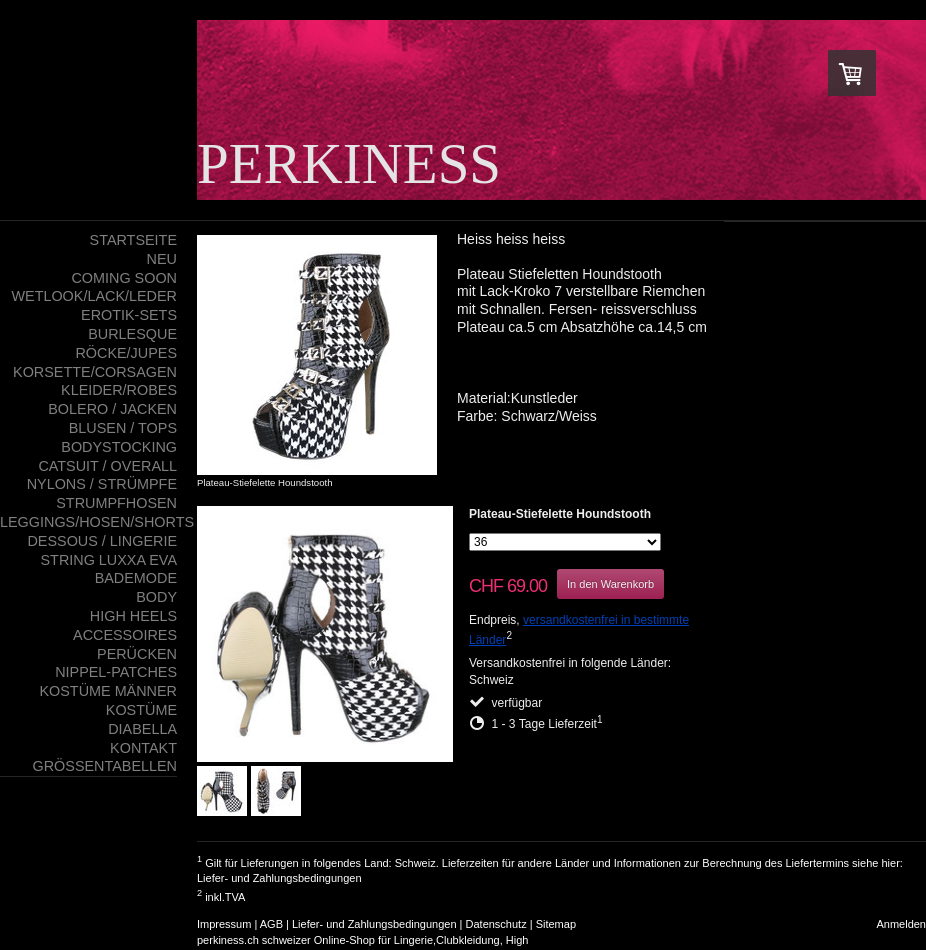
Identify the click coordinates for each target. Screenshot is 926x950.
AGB (271, 924)
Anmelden (901, 924)
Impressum (224, 924)
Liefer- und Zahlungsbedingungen (279, 878)
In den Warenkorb (610, 584)
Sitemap (556, 924)
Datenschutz (496, 924)
